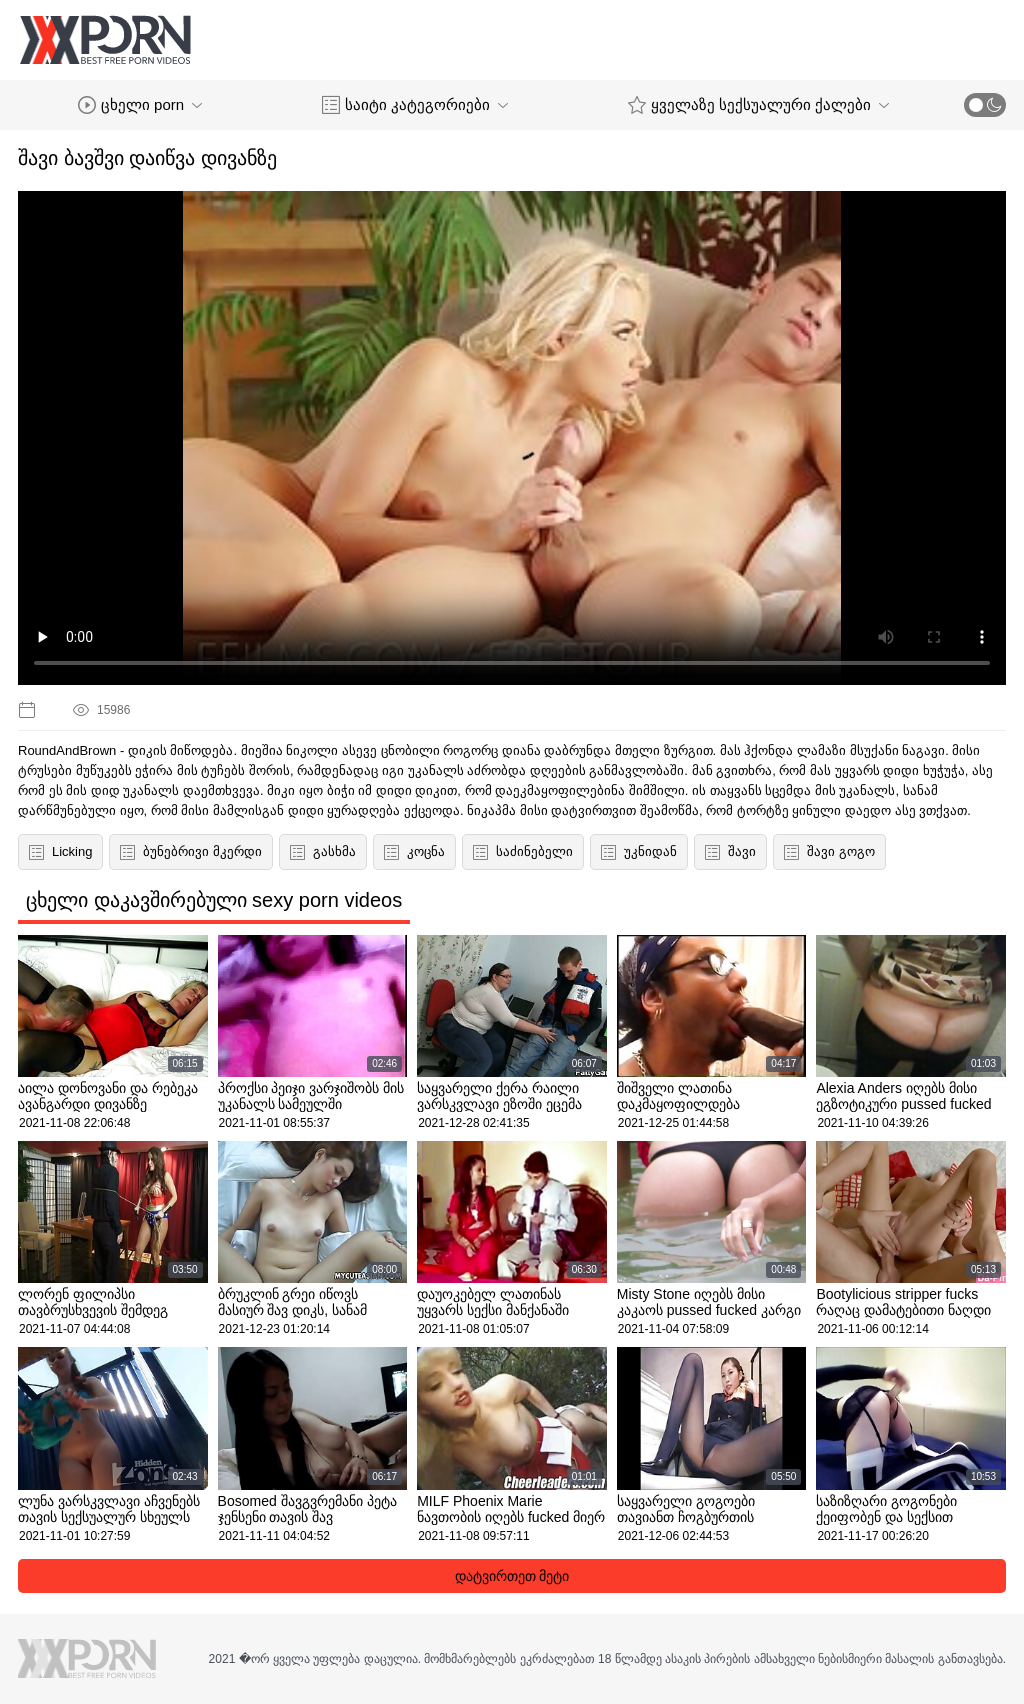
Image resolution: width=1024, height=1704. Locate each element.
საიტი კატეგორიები (415, 105)
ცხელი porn (140, 105)
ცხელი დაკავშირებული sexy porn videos (214, 900)
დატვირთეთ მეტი (512, 1576)
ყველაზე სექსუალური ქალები (758, 105)
